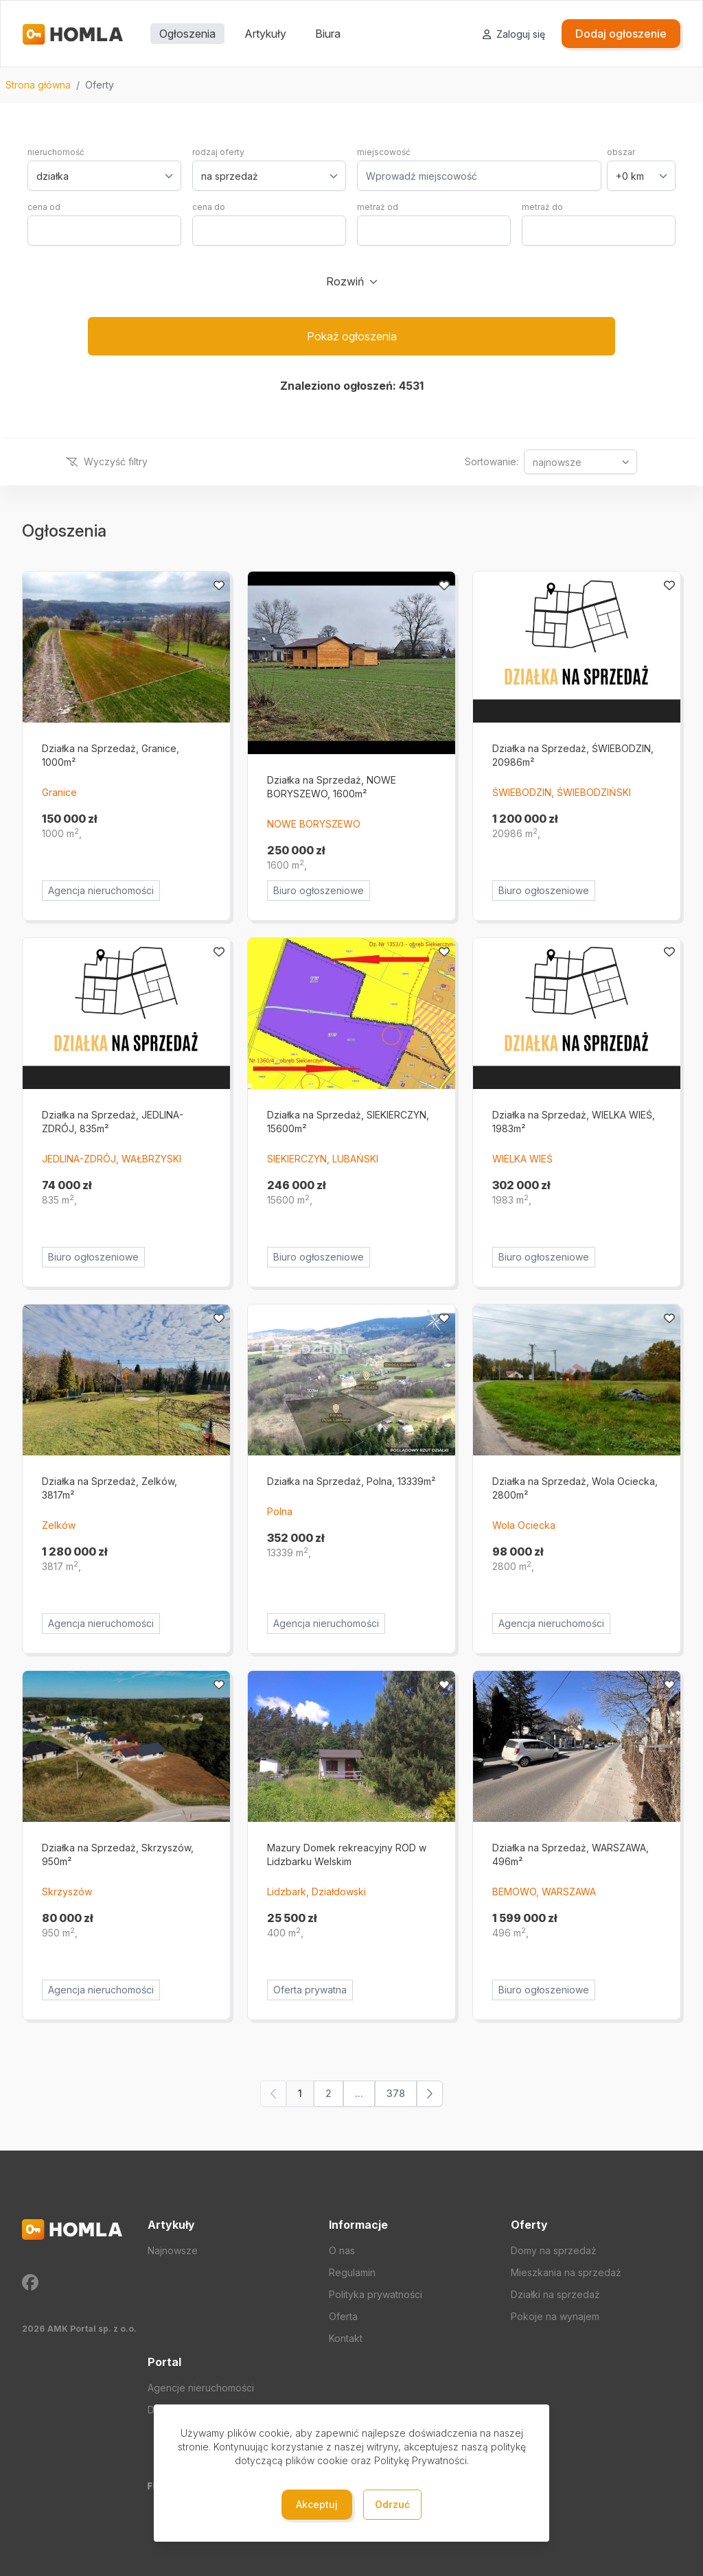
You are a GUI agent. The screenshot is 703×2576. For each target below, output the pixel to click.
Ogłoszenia (187, 33)
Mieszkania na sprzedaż (566, 2272)
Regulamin (352, 2272)
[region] (351, 85)
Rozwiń (345, 281)
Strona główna (38, 85)
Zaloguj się (514, 34)
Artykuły (265, 33)
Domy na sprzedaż (554, 2250)
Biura (328, 33)
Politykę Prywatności (420, 2460)
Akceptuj (317, 2504)
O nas (342, 2250)
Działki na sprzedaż (555, 2294)
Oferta (343, 2316)
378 (396, 2093)
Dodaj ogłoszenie (621, 33)
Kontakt (345, 2338)
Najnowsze (173, 2250)
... (359, 2093)
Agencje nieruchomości (201, 2387)
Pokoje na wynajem (555, 2316)
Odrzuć (392, 2504)
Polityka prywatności (375, 2294)
